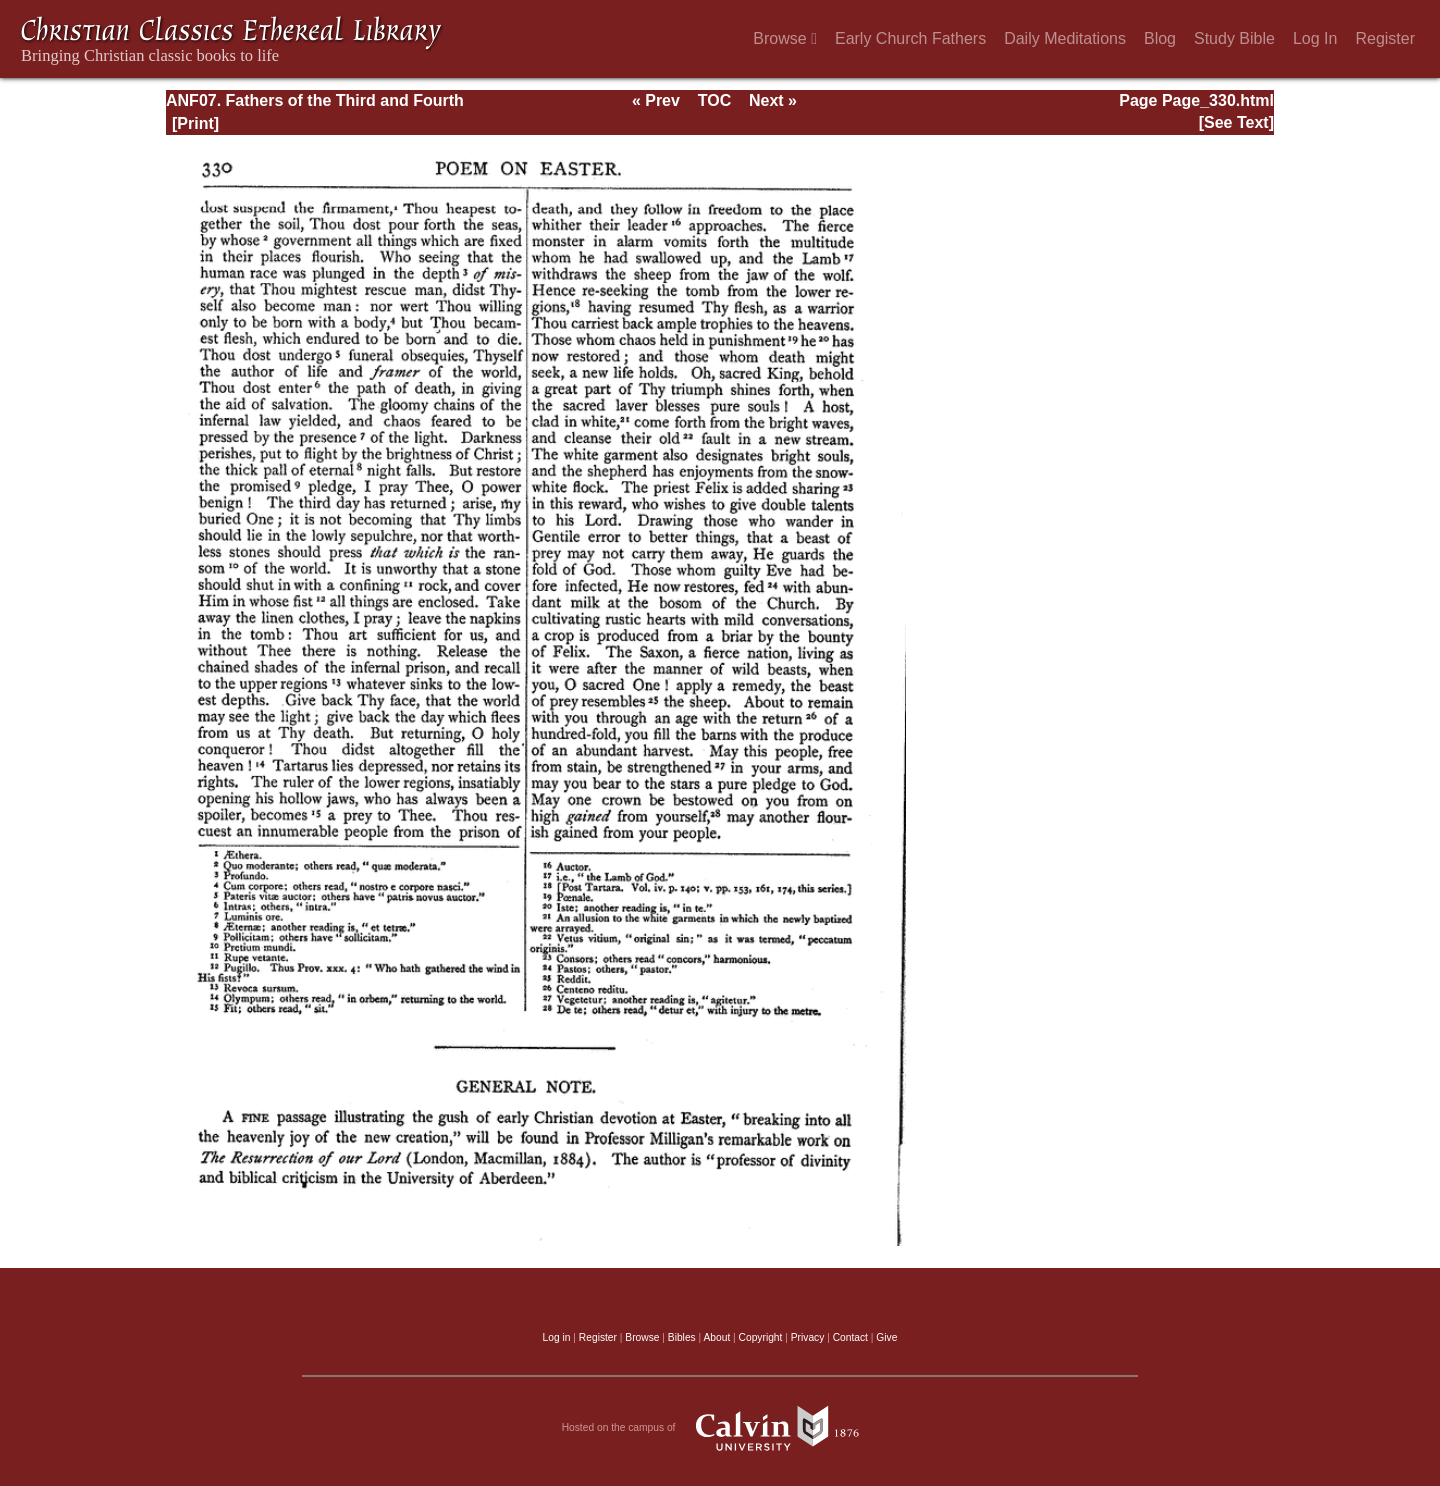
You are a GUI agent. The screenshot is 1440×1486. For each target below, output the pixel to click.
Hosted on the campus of (720, 1428)
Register (1385, 38)
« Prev (656, 100)
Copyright (761, 1337)
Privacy (808, 1337)
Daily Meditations (1065, 38)
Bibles (682, 1337)
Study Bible (1234, 38)
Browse (785, 38)
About (716, 1337)
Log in (557, 1337)
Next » (773, 100)
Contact (850, 1337)
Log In (1315, 38)
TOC (714, 100)
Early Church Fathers (910, 38)
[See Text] (1236, 122)
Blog (1160, 38)
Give (886, 1337)
